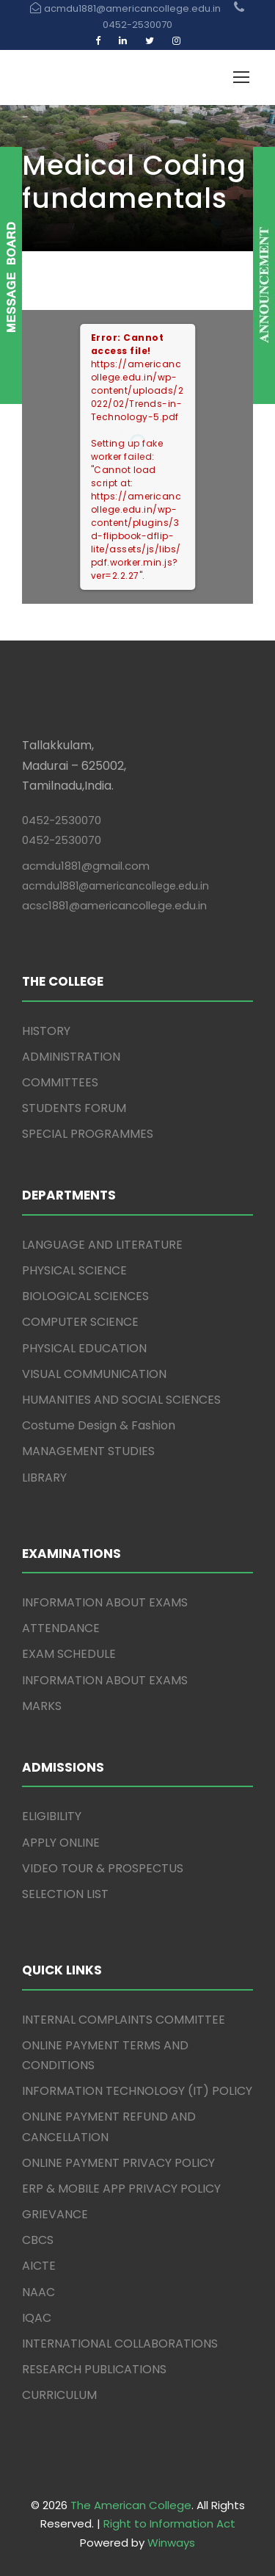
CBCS (38, 2240)
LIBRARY (44, 1477)
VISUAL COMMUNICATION (94, 1373)
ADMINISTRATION (71, 1056)
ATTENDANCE (61, 1628)
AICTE (39, 2265)
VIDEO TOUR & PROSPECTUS (102, 1868)
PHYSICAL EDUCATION (84, 1348)
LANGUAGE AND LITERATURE (102, 1244)
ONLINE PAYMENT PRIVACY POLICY (118, 2162)
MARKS (42, 1706)
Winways (171, 2542)
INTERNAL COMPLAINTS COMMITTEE (123, 2019)
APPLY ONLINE (61, 1842)
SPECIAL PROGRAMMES (87, 1133)
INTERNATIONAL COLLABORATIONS (120, 2343)
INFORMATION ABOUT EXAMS (105, 1602)
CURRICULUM (59, 2394)
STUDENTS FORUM (74, 1108)
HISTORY (46, 1030)
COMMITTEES (60, 1082)
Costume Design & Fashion (98, 1425)
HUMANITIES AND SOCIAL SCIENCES (121, 1399)
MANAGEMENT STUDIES (88, 1451)
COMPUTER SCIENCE (80, 1321)
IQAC (36, 2317)
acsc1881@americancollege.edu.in (114, 905)
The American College (130, 2505)
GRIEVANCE (55, 2214)
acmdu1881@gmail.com (86, 865)
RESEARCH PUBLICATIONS (94, 2369)
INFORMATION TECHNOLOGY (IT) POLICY (137, 2090)
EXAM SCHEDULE (69, 1653)
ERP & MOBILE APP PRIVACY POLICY (121, 2188)
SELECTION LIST (65, 1894)
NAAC (38, 2292)
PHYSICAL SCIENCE (74, 1270)
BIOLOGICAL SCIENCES (85, 1296)
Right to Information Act (169, 2523)
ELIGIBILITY (51, 1816)
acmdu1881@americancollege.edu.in (115, 885)
